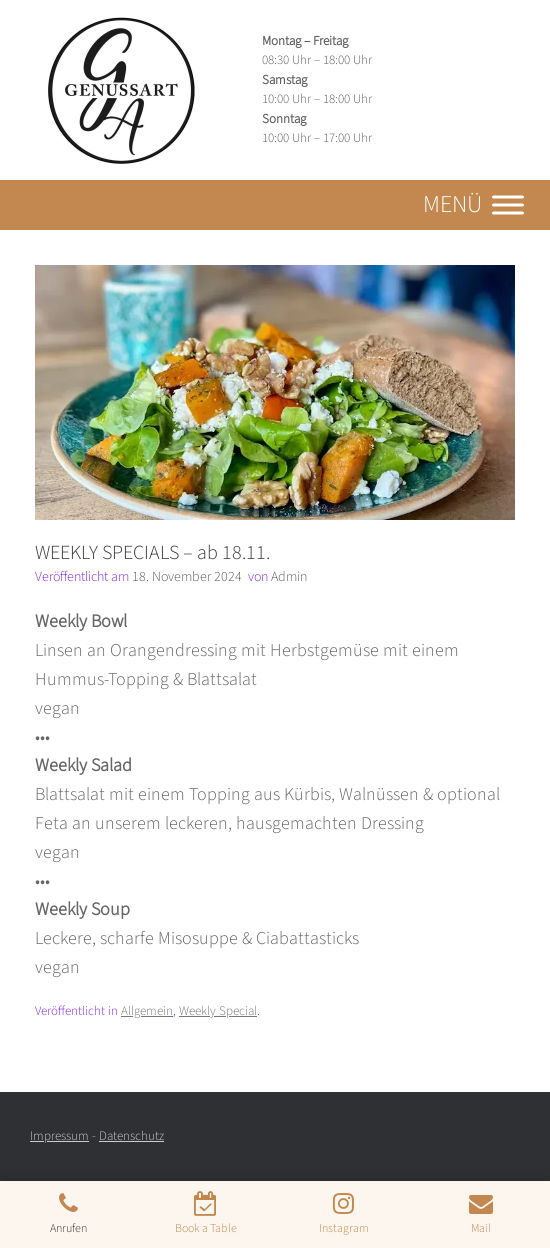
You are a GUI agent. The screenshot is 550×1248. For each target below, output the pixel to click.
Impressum (59, 1136)
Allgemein (147, 1011)
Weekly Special (218, 1011)
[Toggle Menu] (508, 204)
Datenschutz (131, 1136)
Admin (289, 577)
